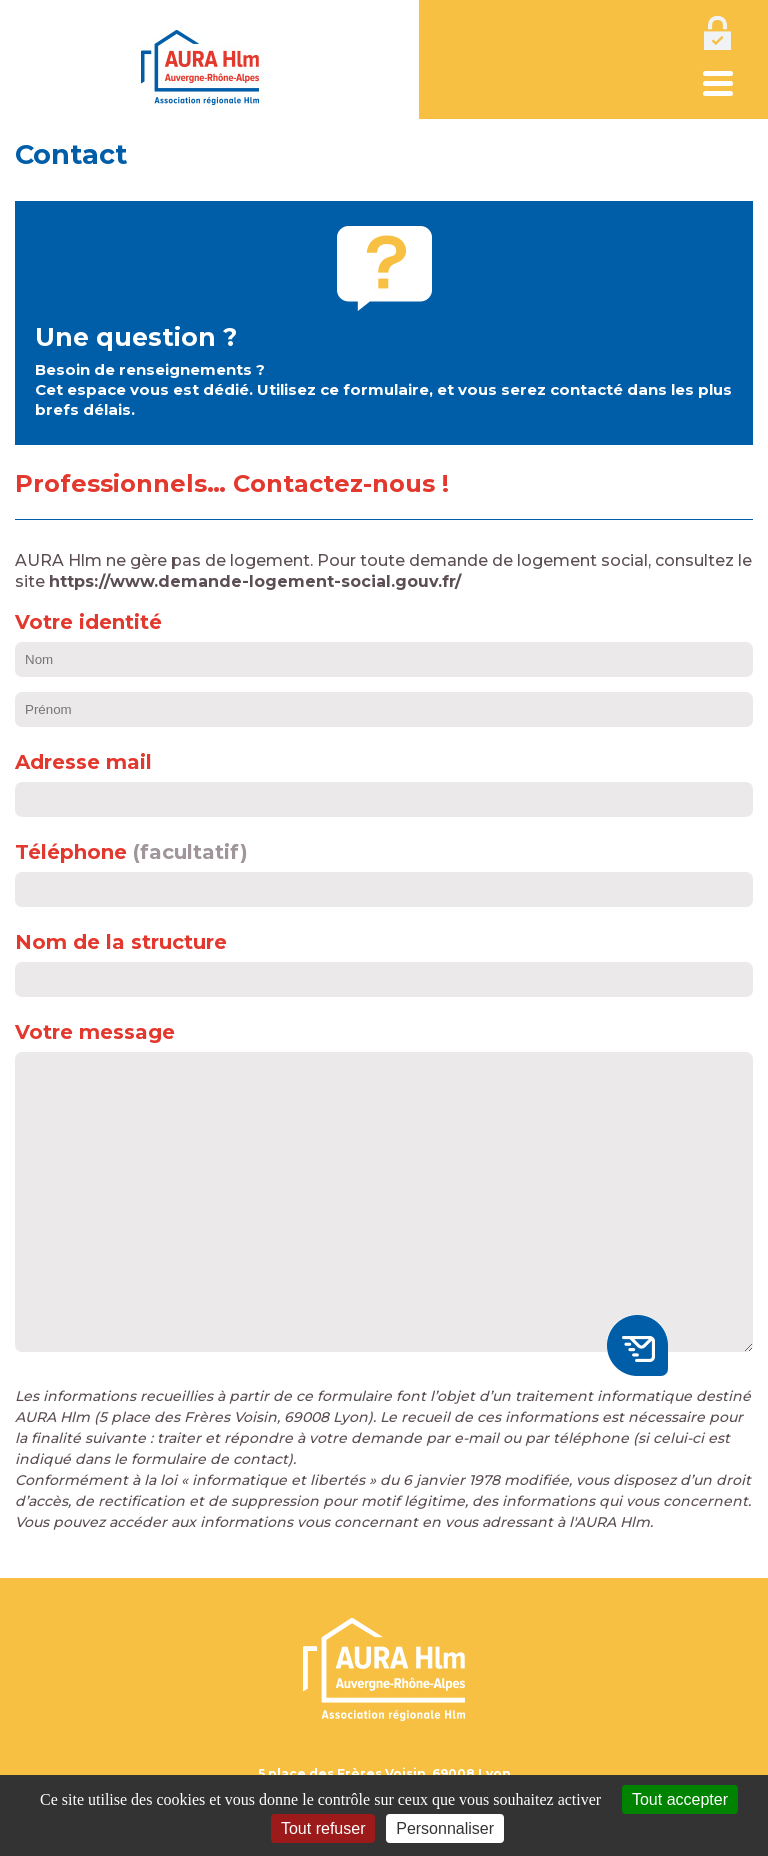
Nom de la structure (121, 942)
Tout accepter (680, 1799)
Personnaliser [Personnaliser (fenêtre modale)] (445, 1828)
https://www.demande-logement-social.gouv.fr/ (255, 581)
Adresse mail (83, 762)
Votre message (95, 1032)
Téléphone (71, 852)
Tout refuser (323, 1828)
